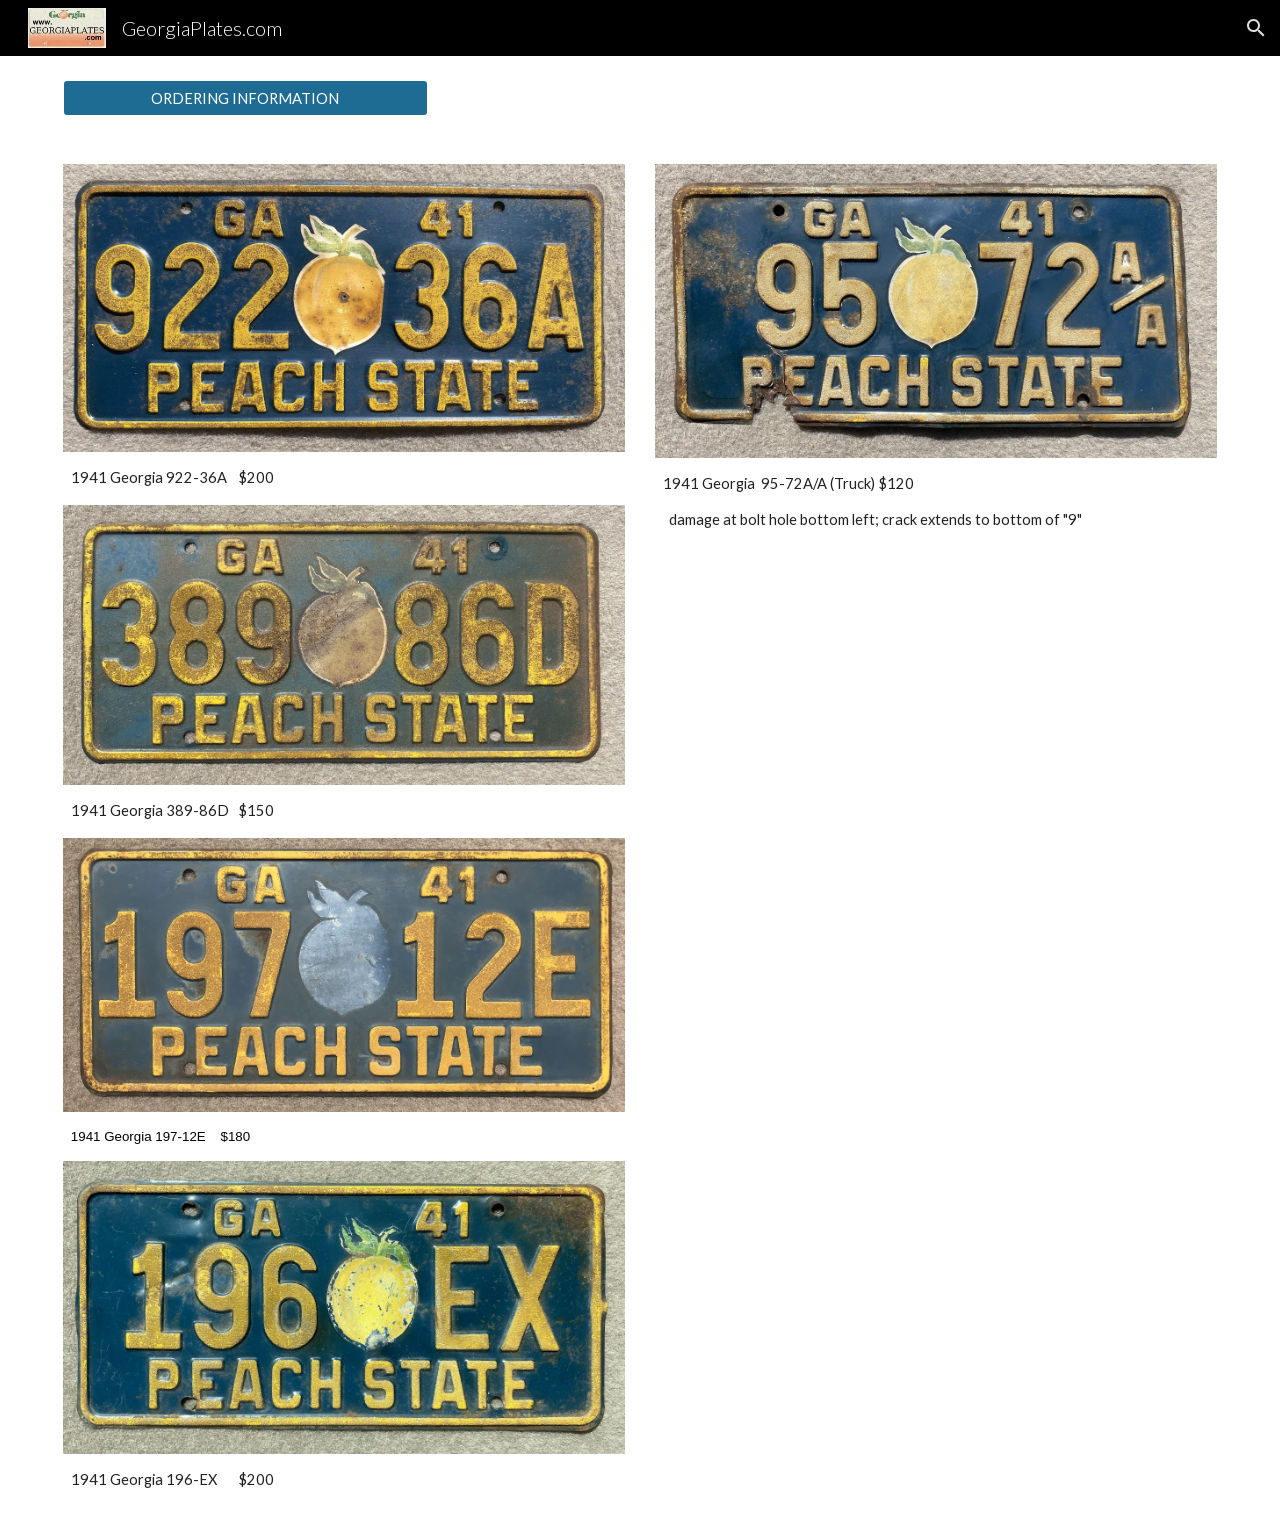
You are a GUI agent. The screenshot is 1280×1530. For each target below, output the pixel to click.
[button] (1256, 28)
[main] (344, 478)
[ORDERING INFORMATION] (245, 98)
